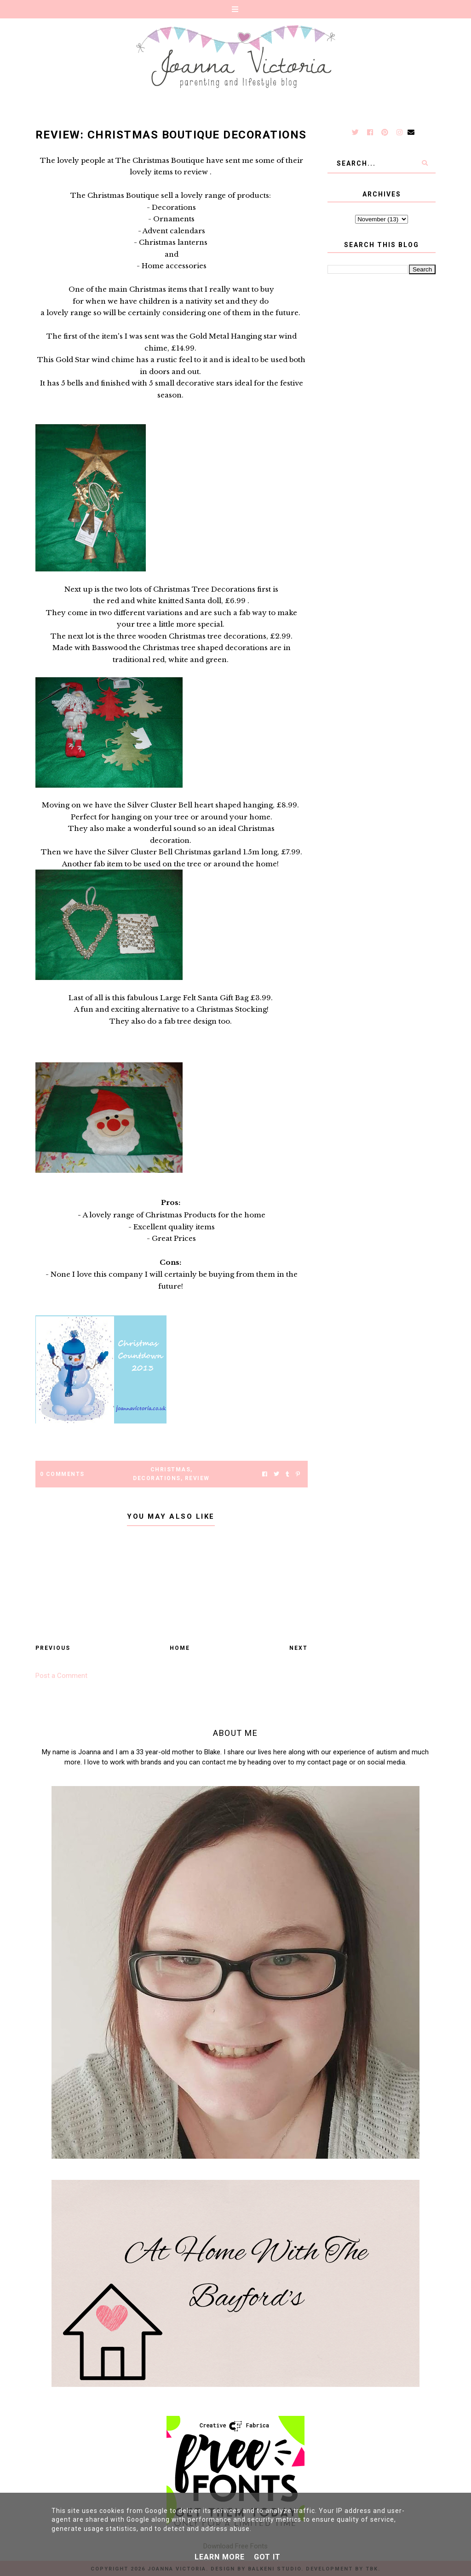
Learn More (220, 2557)
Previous (52, 1648)
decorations (157, 1478)
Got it (267, 2557)
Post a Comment (61, 1675)
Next (298, 1648)
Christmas (170, 1469)
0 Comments (62, 1474)
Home (180, 1648)
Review (197, 1478)
